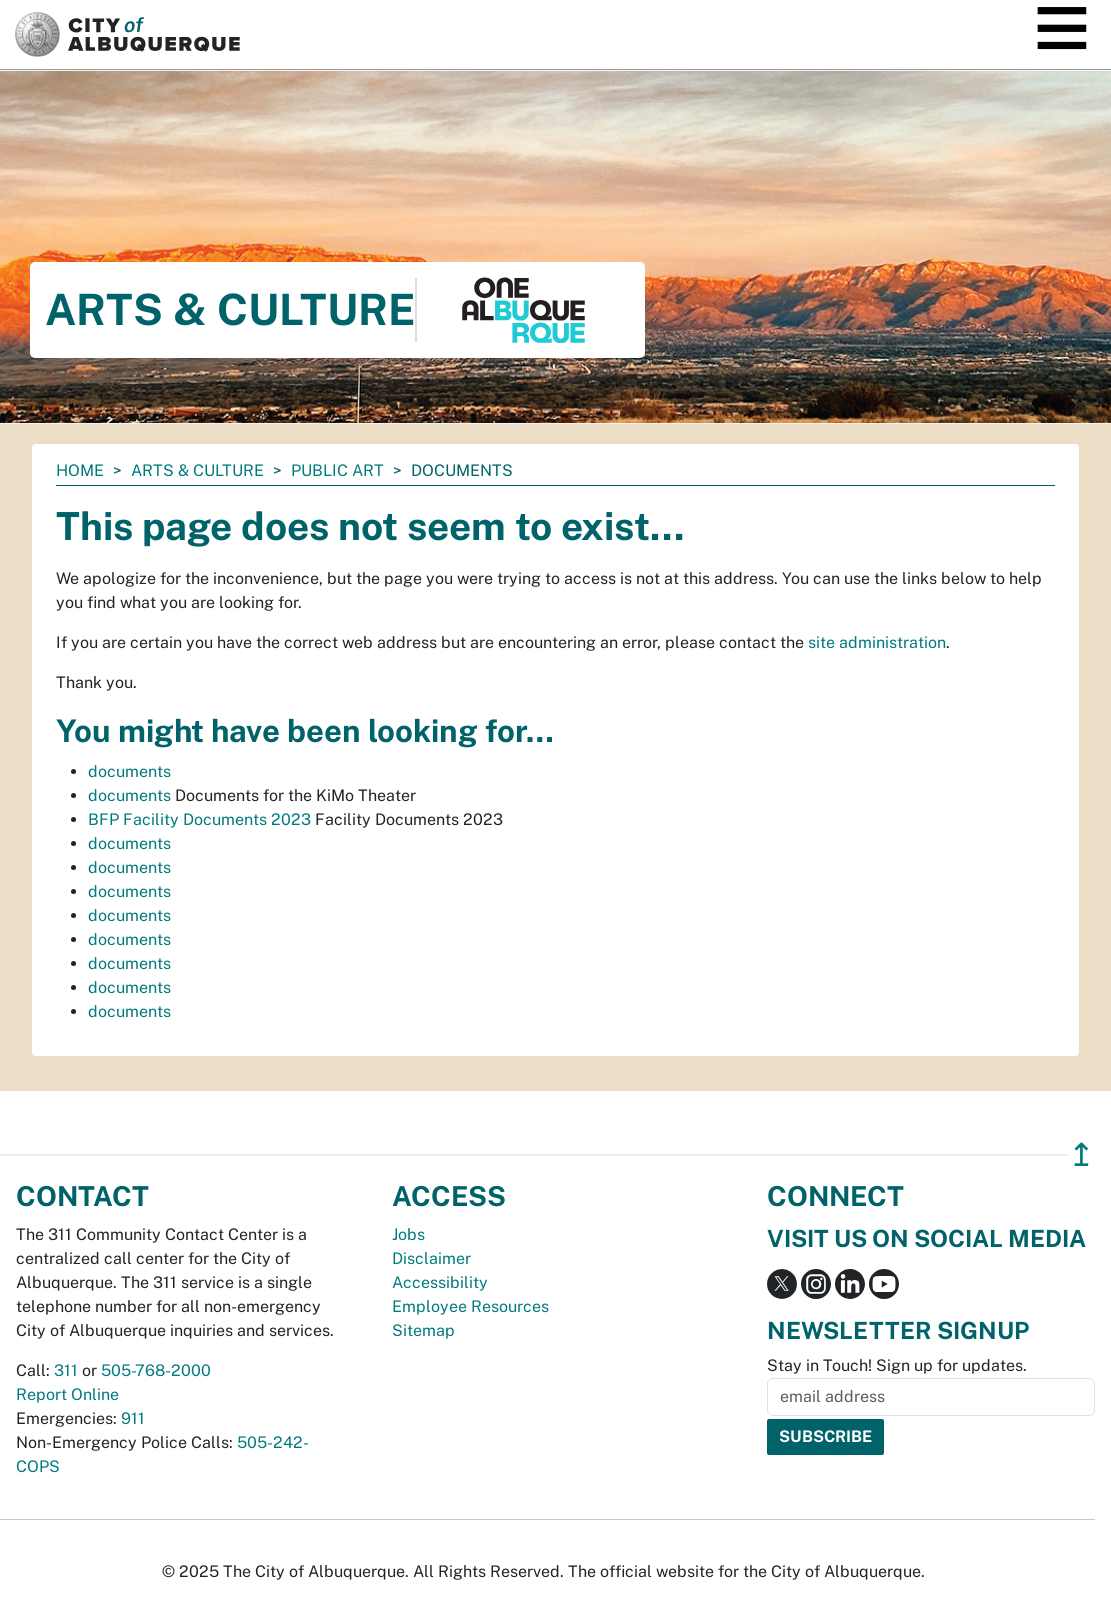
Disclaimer (431, 1258)
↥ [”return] (1081, 1154)
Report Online (67, 1394)
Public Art (337, 470)
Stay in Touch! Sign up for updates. (897, 1365)
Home (80, 470)
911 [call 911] (133, 1418)
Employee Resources (470, 1306)
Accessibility (440, 1282)
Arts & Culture (197, 470)
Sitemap (423, 1330)
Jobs (408, 1234)
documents (129, 771)
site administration (877, 642)
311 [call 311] (66, 1370)
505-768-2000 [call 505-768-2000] (156, 1370)
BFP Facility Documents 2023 (199, 819)
